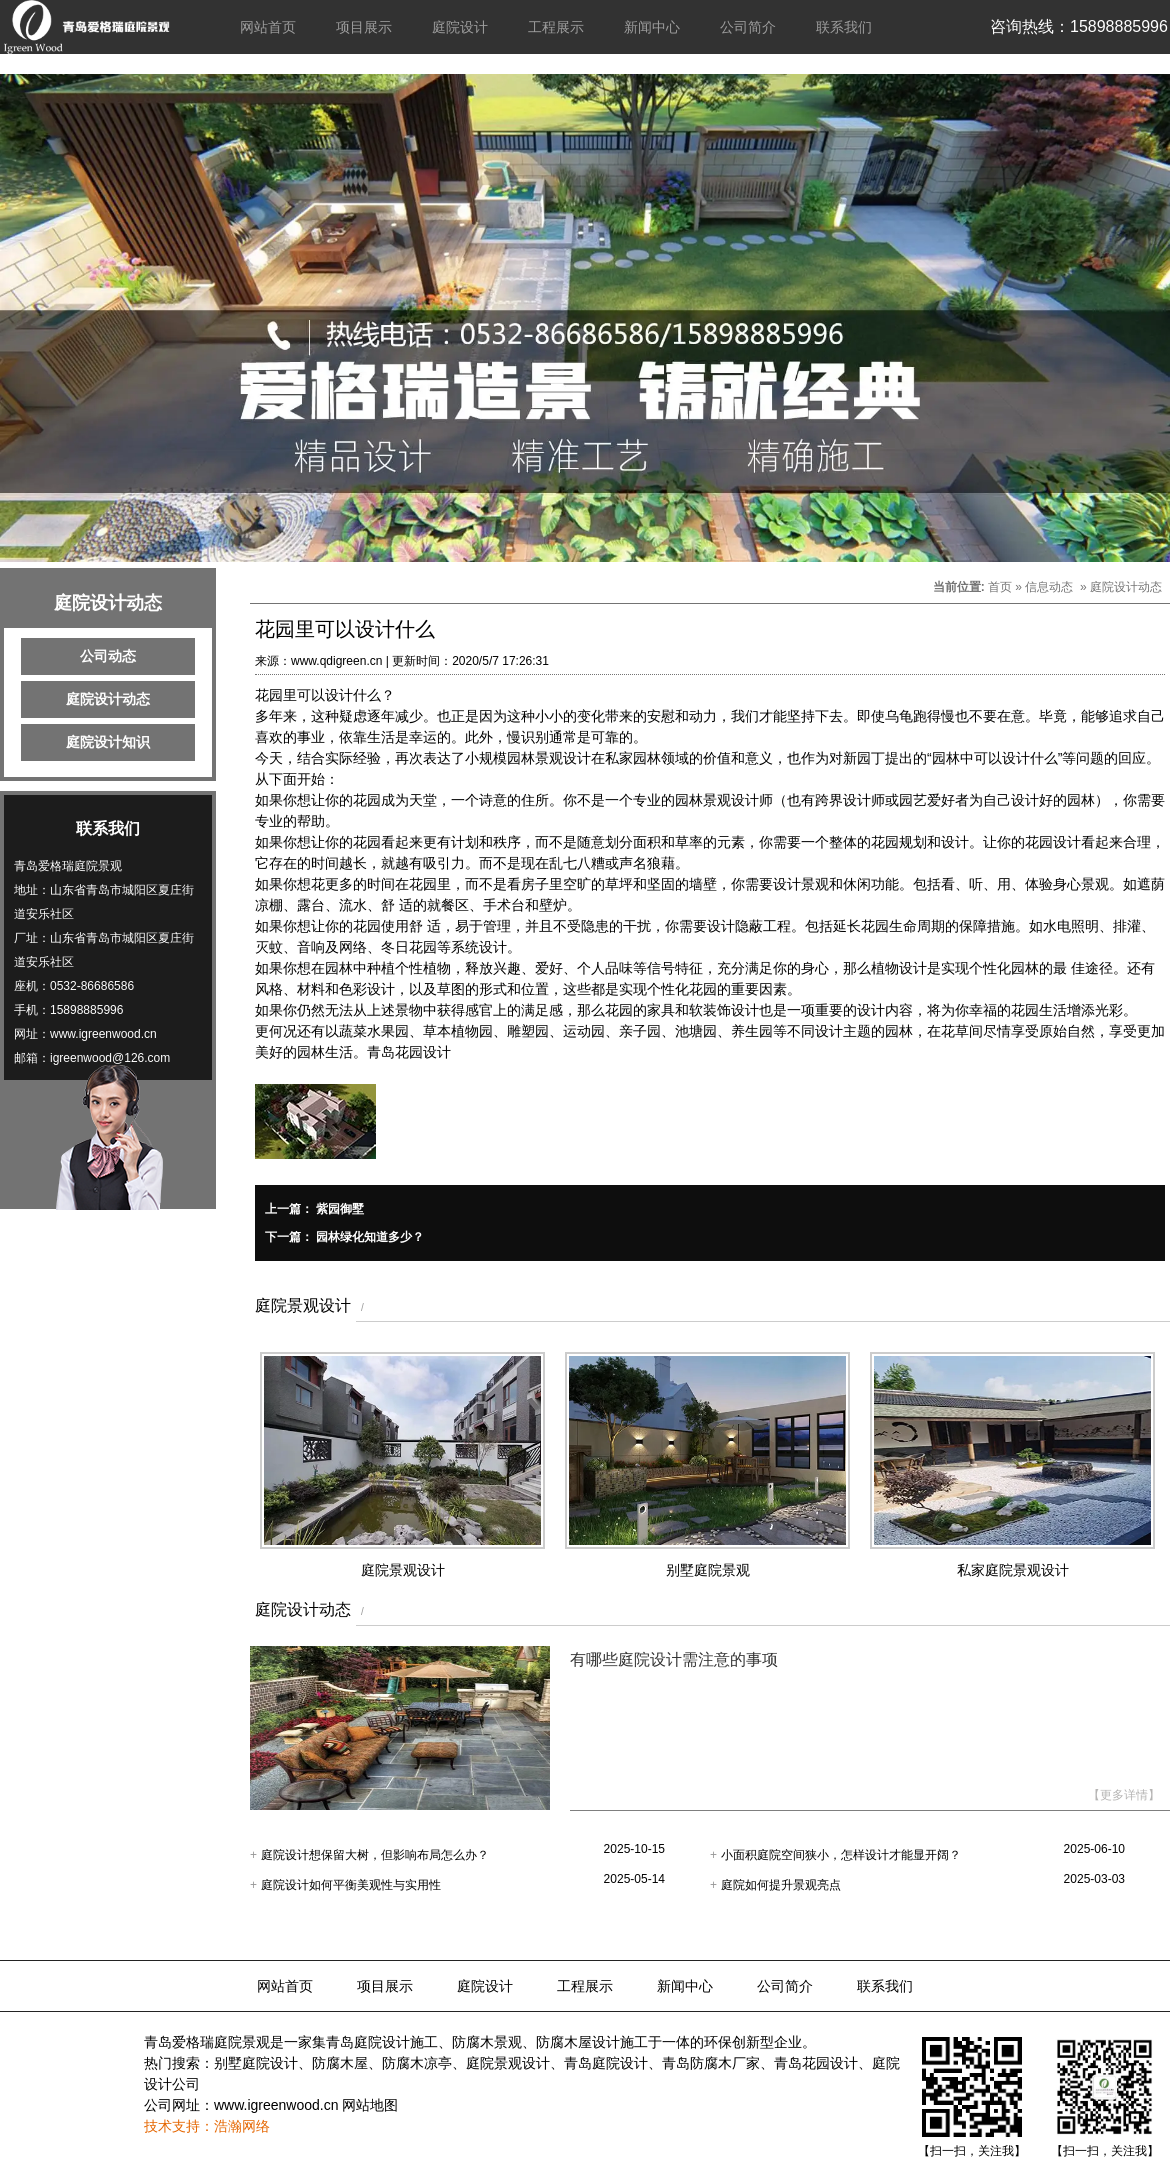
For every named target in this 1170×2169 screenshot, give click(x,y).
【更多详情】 (1124, 1795)
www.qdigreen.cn (336, 661)
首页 (1000, 587)
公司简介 (748, 27)
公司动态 (108, 656)
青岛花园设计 (409, 1052)
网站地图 (370, 2105)
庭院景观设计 (508, 2063)
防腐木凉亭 (417, 2063)
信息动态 (1049, 587)
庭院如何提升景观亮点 (781, 1885)
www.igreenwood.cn (276, 2105)
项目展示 (364, 27)
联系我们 (844, 27)
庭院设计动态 (108, 699)
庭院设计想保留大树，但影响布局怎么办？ (375, 1855)
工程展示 (556, 27)
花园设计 (1053, 842)
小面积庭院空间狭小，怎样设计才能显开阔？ (841, 1855)
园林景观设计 (549, 758)
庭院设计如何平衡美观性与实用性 (351, 1885)
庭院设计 (460, 27)
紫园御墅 (338, 1209)
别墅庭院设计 (256, 2063)
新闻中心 (652, 27)
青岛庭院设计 (606, 2063)
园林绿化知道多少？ (368, 1237)
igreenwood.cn (118, 1034)
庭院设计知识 (108, 742)
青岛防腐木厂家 (711, 2063)
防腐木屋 (340, 2063)
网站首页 (268, 27)
